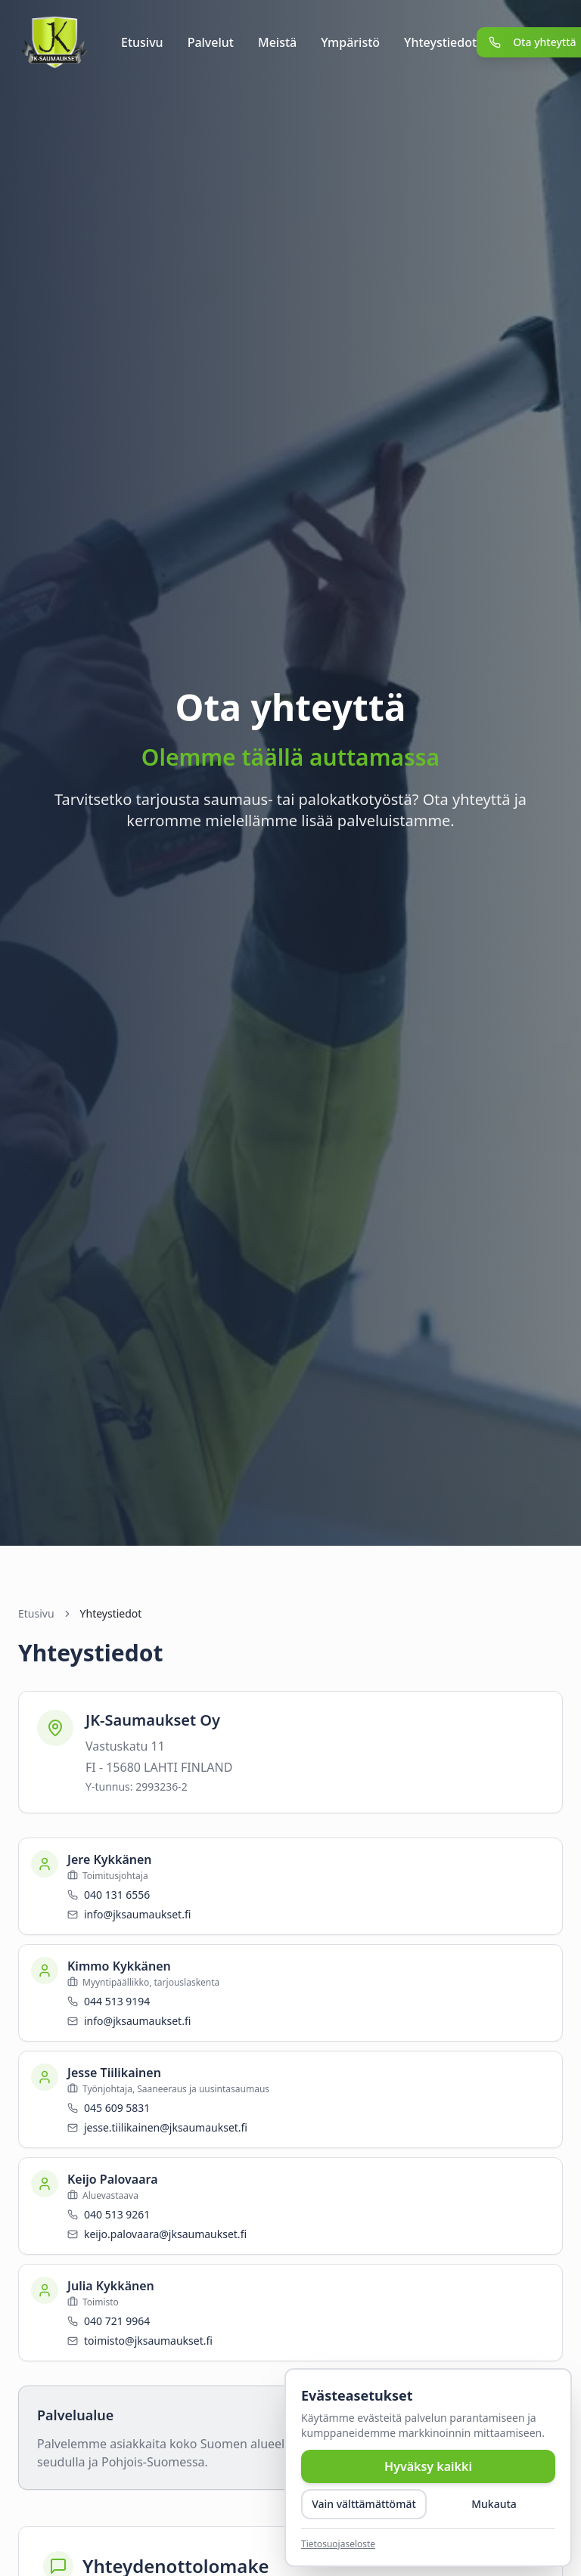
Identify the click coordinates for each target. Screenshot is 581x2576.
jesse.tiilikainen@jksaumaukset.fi (165, 2127)
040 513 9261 (117, 2214)
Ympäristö (350, 42)
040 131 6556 (117, 1894)
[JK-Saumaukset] (54, 42)
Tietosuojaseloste (338, 2544)
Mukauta (494, 2504)
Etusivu (142, 42)
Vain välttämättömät (364, 2504)
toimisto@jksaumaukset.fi (148, 2340)
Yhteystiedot (440, 42)
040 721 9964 (117, 2321)
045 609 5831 (117, 2108)
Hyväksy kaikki (428, 2466)
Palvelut (211, 42)
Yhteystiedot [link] (111, 1613)
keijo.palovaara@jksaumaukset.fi (165, 2234)
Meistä (277, 42)
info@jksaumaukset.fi (137, 1914)
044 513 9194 (117, 2001)
